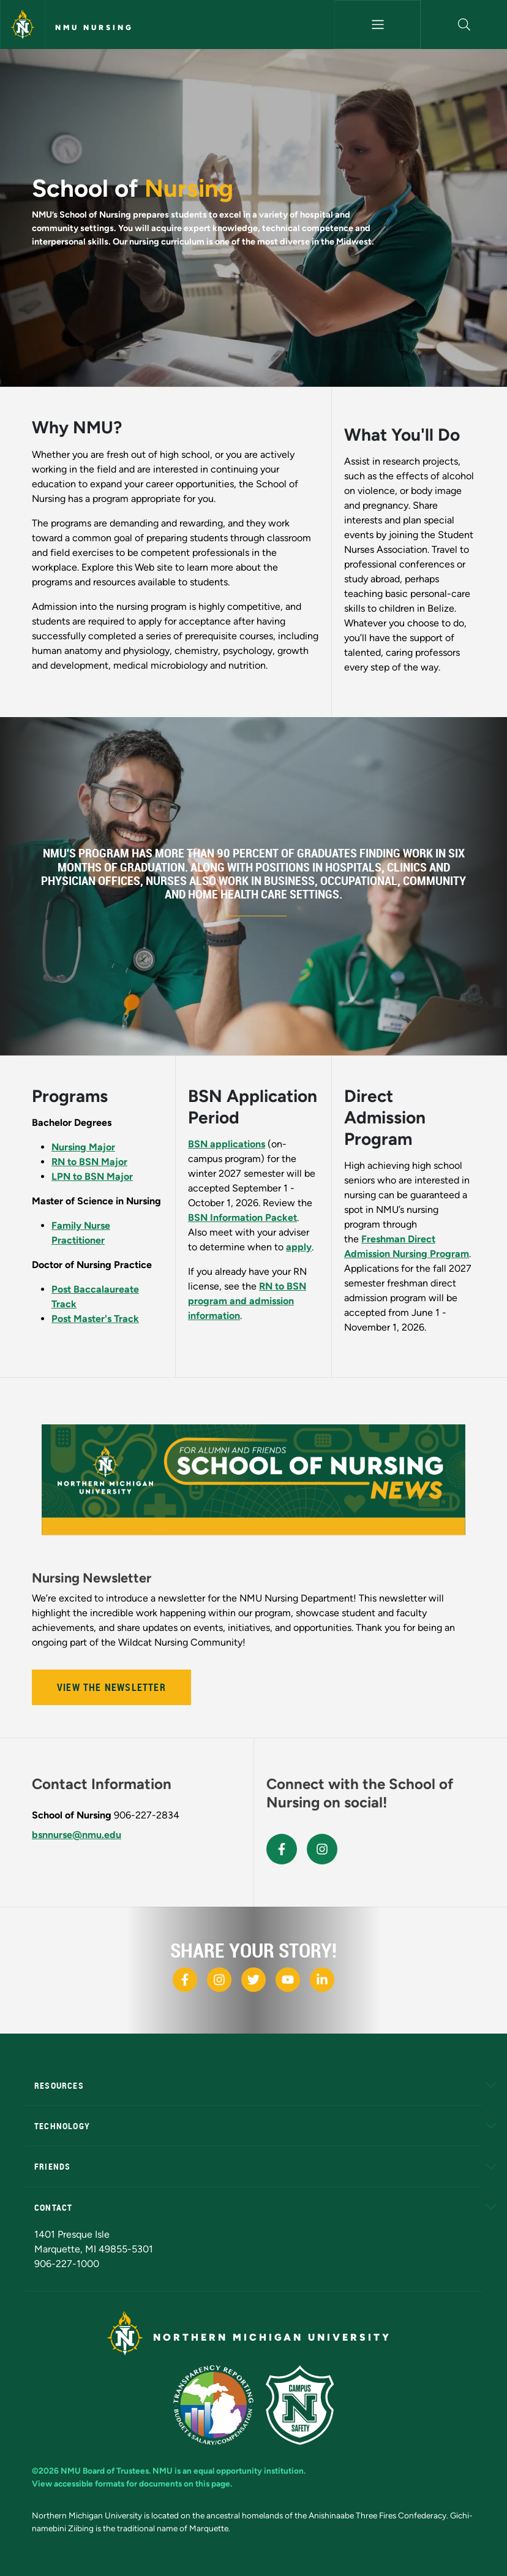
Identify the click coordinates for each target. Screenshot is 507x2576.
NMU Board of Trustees (105, 2470)
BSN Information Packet (242, 1217)
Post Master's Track (95, 1318)
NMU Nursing (94, 27)
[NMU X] (253, 1979)
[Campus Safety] (300, 2405)
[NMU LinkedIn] (322, 1979)
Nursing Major (83, 1147)
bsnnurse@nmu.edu (76, 1835)
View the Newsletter (111, 1687)
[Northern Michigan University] (22, 24)
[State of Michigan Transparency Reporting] (213, 2405)
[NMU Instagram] (219, 1979)
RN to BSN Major (89, 1162)
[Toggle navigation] (377, 24)
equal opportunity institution (248, 2470)
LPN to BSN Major (92, 1176)
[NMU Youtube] (288, 1979)
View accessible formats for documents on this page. (132, 2483)
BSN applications (226, 1144)
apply (299, 1247)
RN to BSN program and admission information (247, 1300)
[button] (464, 24)
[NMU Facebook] (185, 1979)
